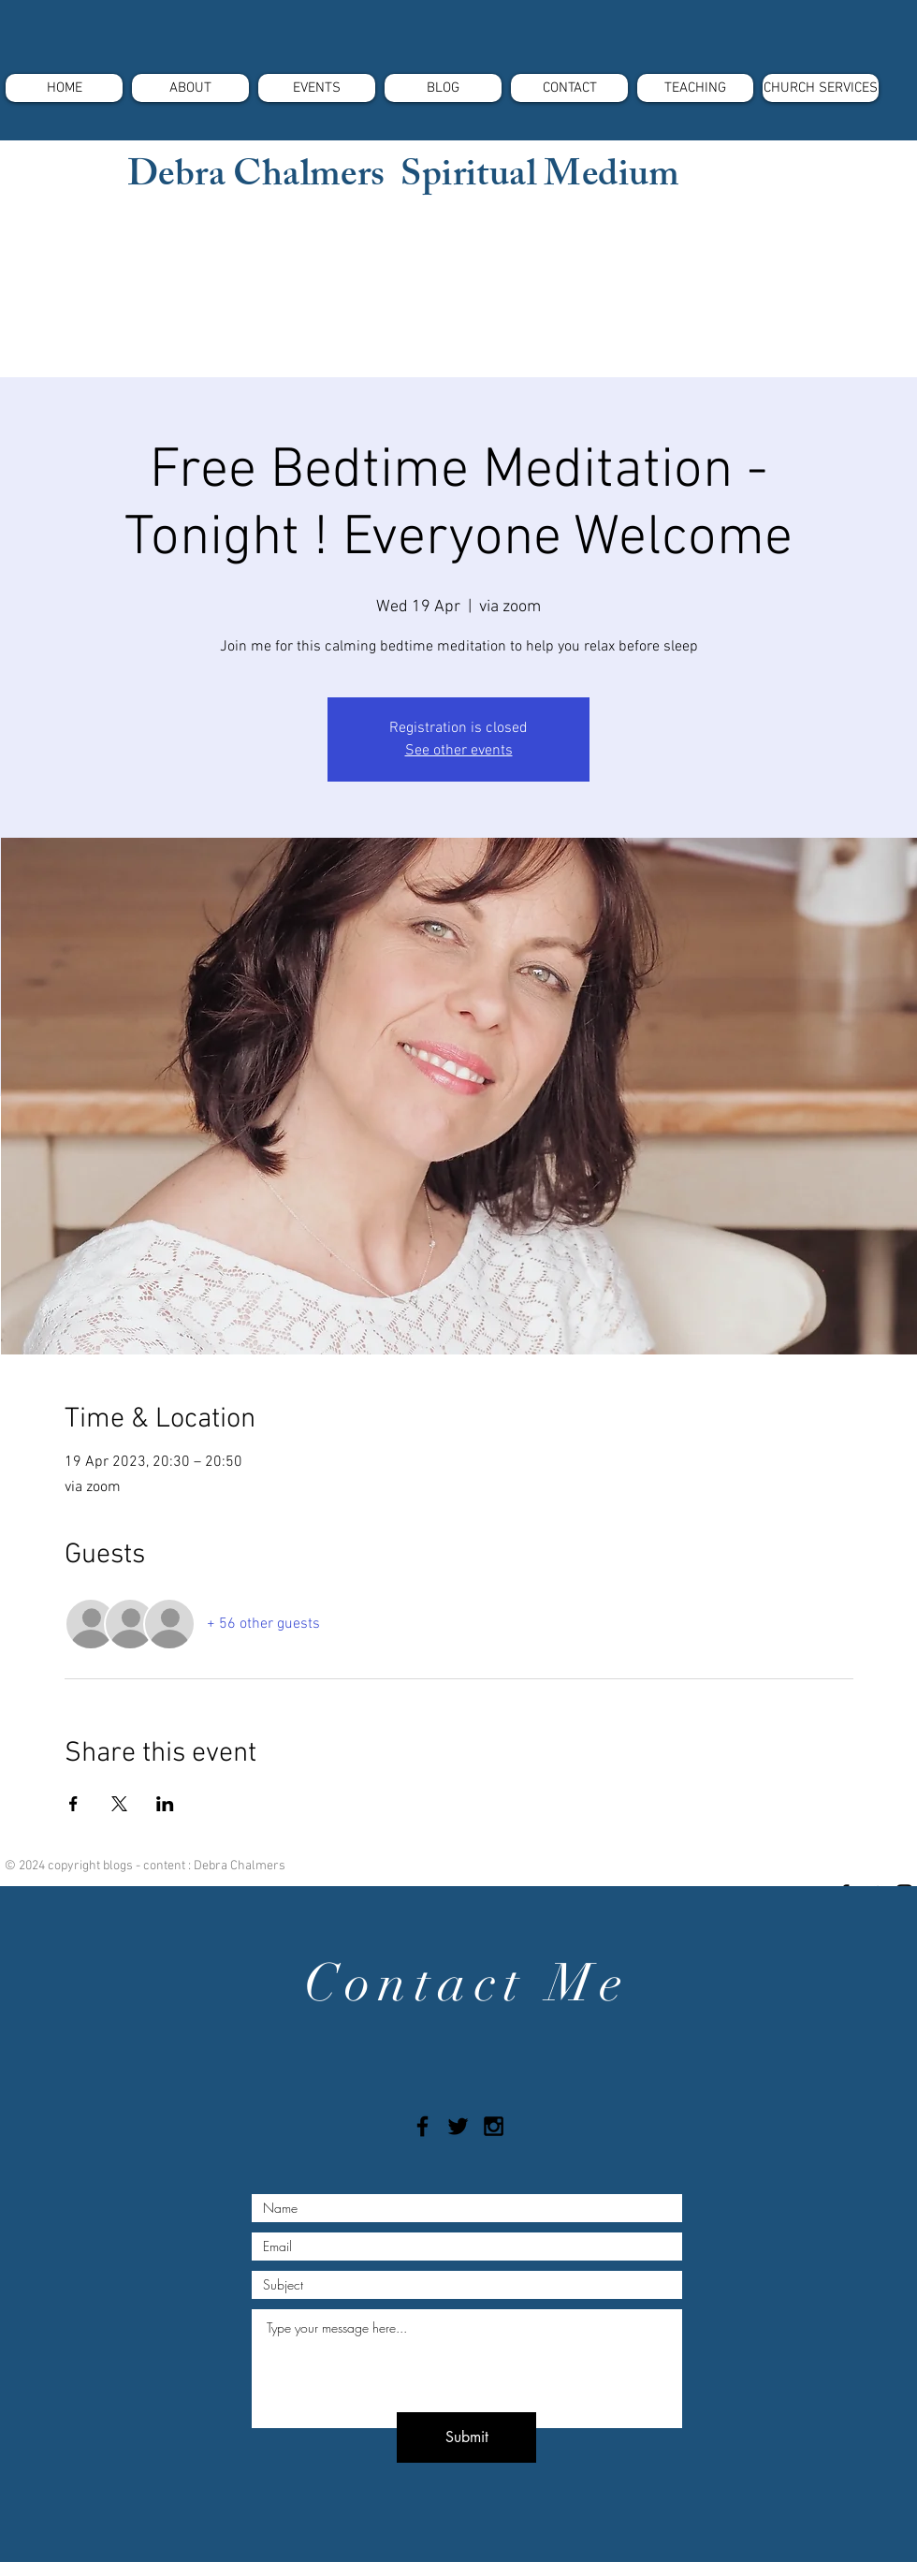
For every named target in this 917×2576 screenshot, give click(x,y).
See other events (459, 750)
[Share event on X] (119, 1803)
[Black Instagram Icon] (493, 2126)
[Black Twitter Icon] (458, 2126)
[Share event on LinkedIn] (165, 1803)
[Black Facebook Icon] (422, 2126)
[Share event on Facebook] (73, 1803)
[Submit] (466, 2437)
